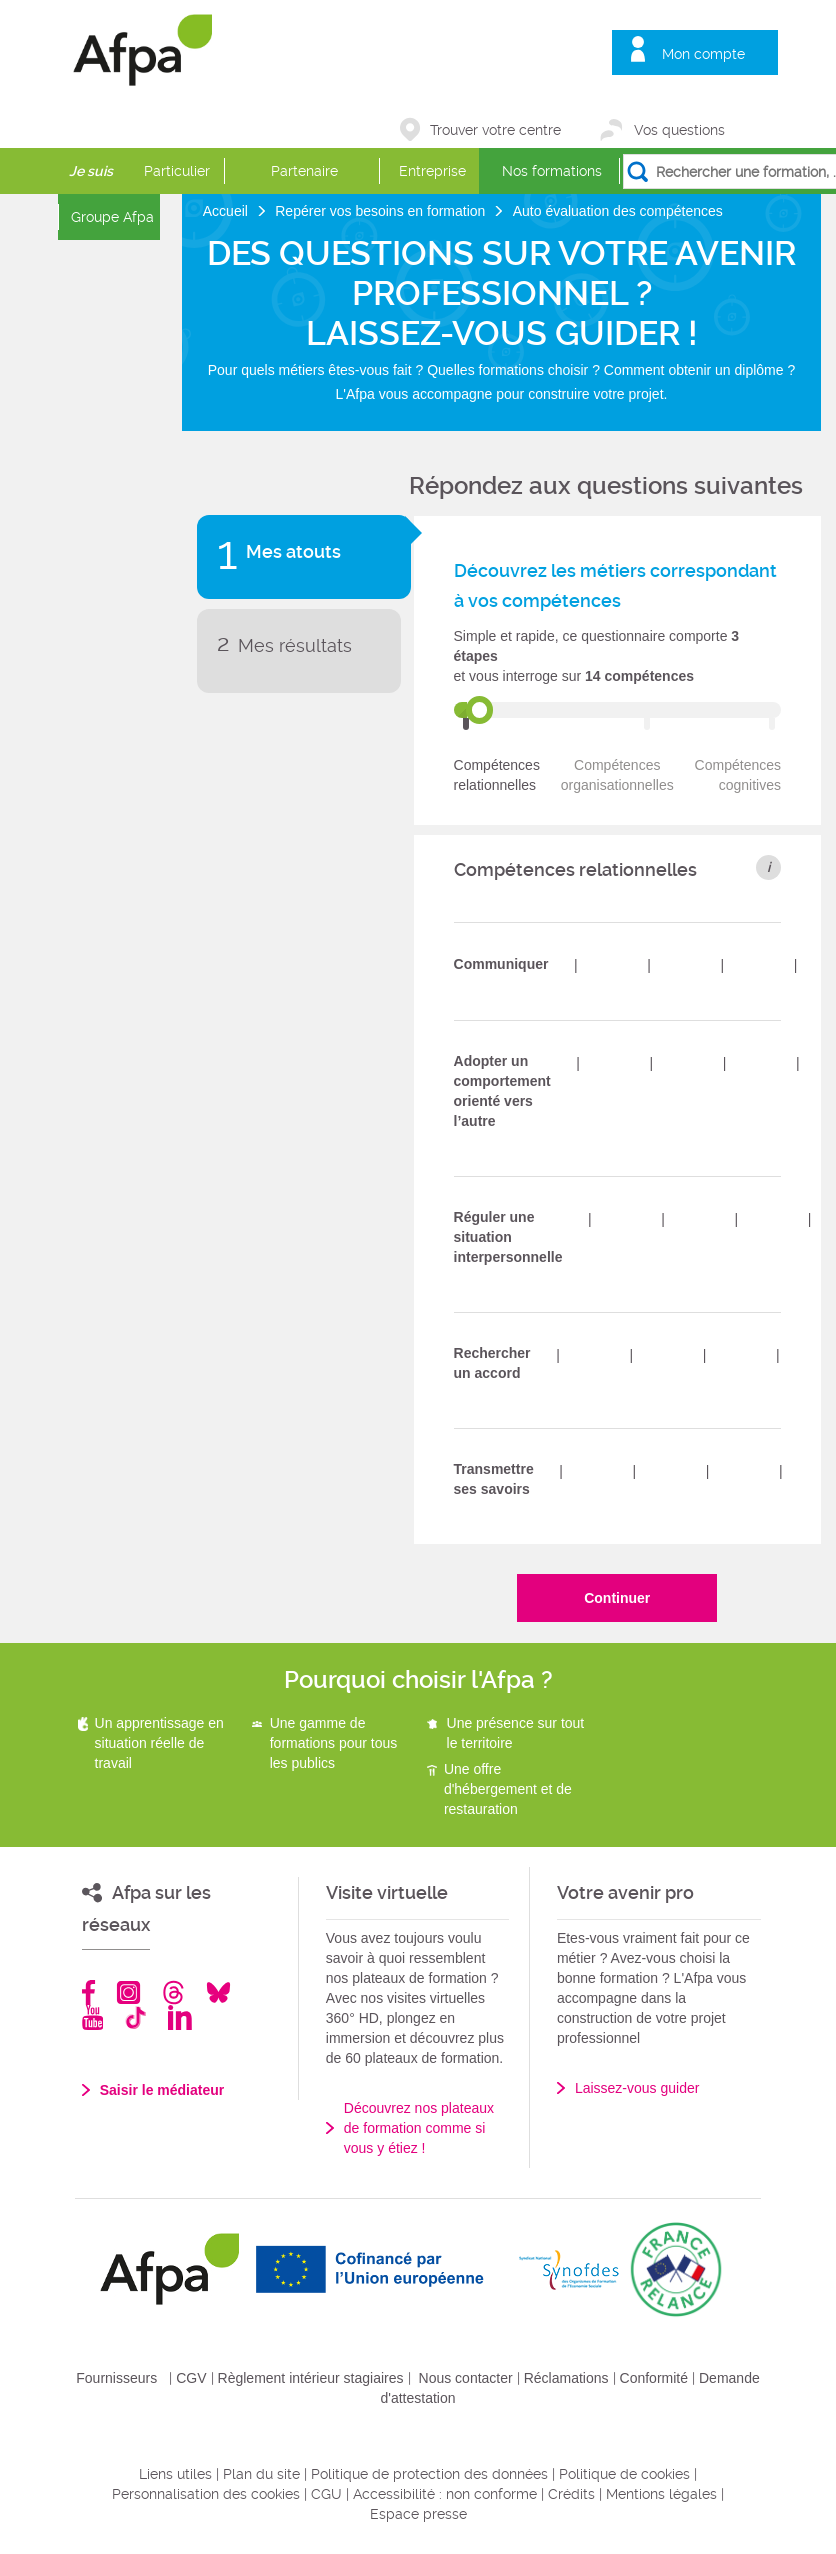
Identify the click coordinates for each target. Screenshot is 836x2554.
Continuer (617, 1598)
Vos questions (679, 130)
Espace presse (418, 2514)
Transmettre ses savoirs (494, 1479)
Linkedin (180, 2017)
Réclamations (566, 2378)
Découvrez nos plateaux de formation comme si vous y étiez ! (419, 2128)
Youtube (92, 2017)
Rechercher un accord (492, 1363)
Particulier (177, 171)
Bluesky (218, 1992)
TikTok (135, 2017)
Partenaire (304, 171)
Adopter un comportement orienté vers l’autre (502, 1091)
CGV (191, 2378)
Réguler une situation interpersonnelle (508, 1237)
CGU (326, 2494)
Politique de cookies (624, 2474)
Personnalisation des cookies (206, 2494)
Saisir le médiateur (162, 2090)
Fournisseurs (116, 2378)
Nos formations (552, 171)
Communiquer (501, 964)
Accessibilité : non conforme (445, 2494)
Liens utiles (175, 2474)
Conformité (654, 2378)
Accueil (227, 211)
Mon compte (703, 54)
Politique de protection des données (429, 2474)
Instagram (128, 1992)
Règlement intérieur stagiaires (311, 2378)
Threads (173, 1992)
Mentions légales (661, 2494)
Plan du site (261, 2474)
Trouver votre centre (495, 130)
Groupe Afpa (112, 217)
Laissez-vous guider (637, 2088)
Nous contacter (466, 2378)
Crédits (571, 2494)
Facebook (89, 1992)
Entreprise (432, 171)
